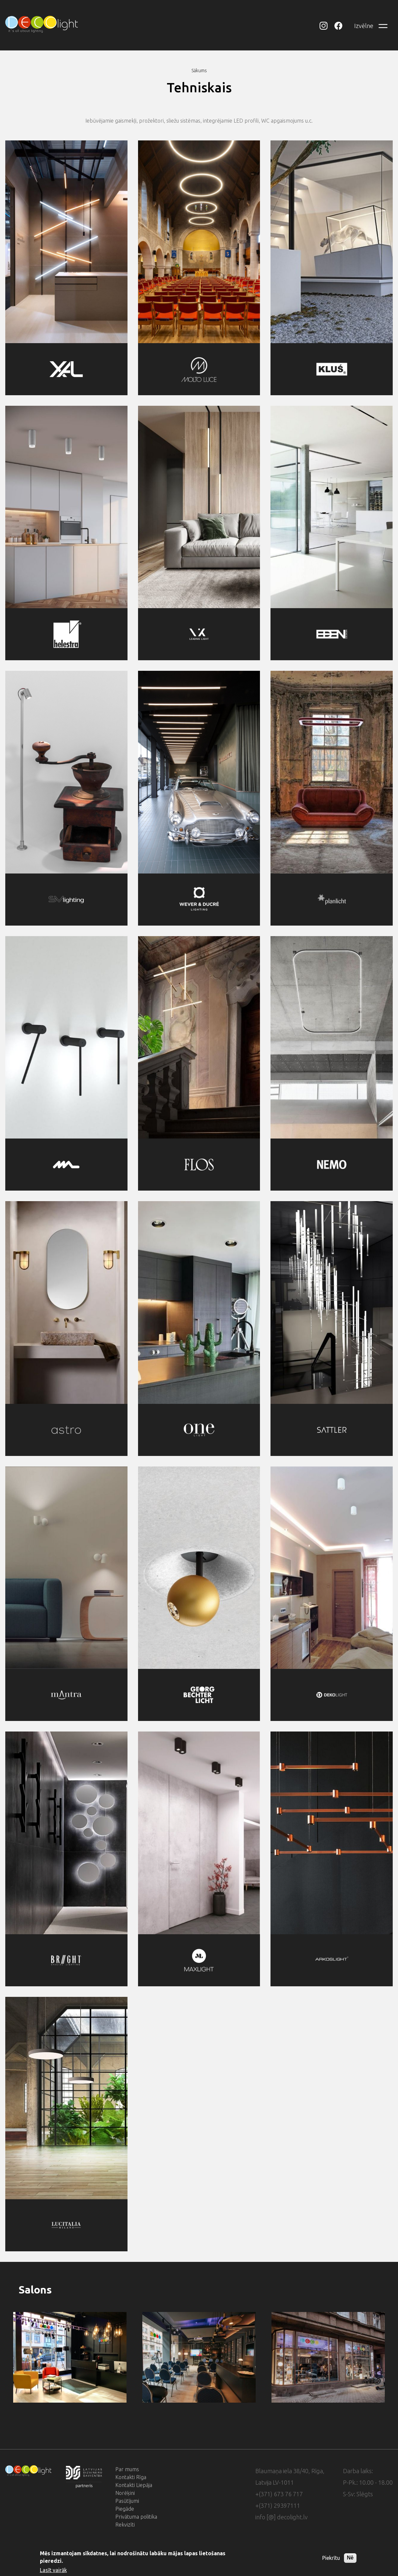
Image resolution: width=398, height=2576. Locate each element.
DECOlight (327, 26)
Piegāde (124, 2509)
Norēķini (125, 2493)
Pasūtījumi (127, 2501)
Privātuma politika (136, 2517)
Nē (350, 2558)
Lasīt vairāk (53, 2570)
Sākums (199, 70)
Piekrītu (331, 2558)
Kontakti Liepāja (133, 2485)
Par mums (127, 2469)
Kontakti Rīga (130, 2477)
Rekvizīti (125, 2525)
